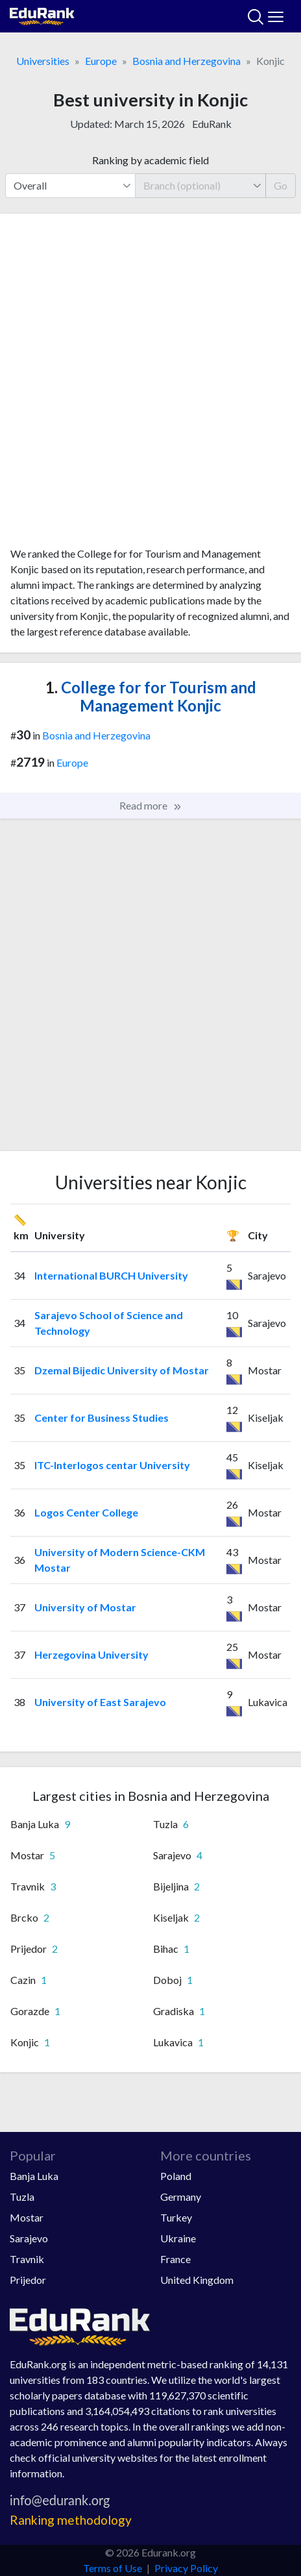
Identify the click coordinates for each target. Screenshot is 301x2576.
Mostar (26, 2217)
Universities (42, 61)
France (175, 2259)
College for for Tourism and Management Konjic (150, 696)
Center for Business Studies (101, 1417)
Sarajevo (29, 2238)
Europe (101, 61)
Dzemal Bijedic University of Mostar (121, 1370)
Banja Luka (34, 2176)
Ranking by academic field (150, 160)
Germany (180, 2196)
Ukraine (178, 2238)
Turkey (176, 2217)
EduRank (212, 124)
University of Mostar (85, 1607)
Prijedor (28, 2279)
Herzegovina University (91, 1654)
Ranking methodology (71, 2519)
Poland (175, 2176)
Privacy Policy (186, 2568)
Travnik (27, 2259)
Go (280, 185)
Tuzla (22, 2196)
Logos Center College (86, 1512)
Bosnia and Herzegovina (186, 61)
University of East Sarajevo (100, 1702)
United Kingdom (197, 2279)
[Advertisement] (150, 385)
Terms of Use (112, 2568)
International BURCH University (111, 1275)
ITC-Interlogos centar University (112, 1465)
